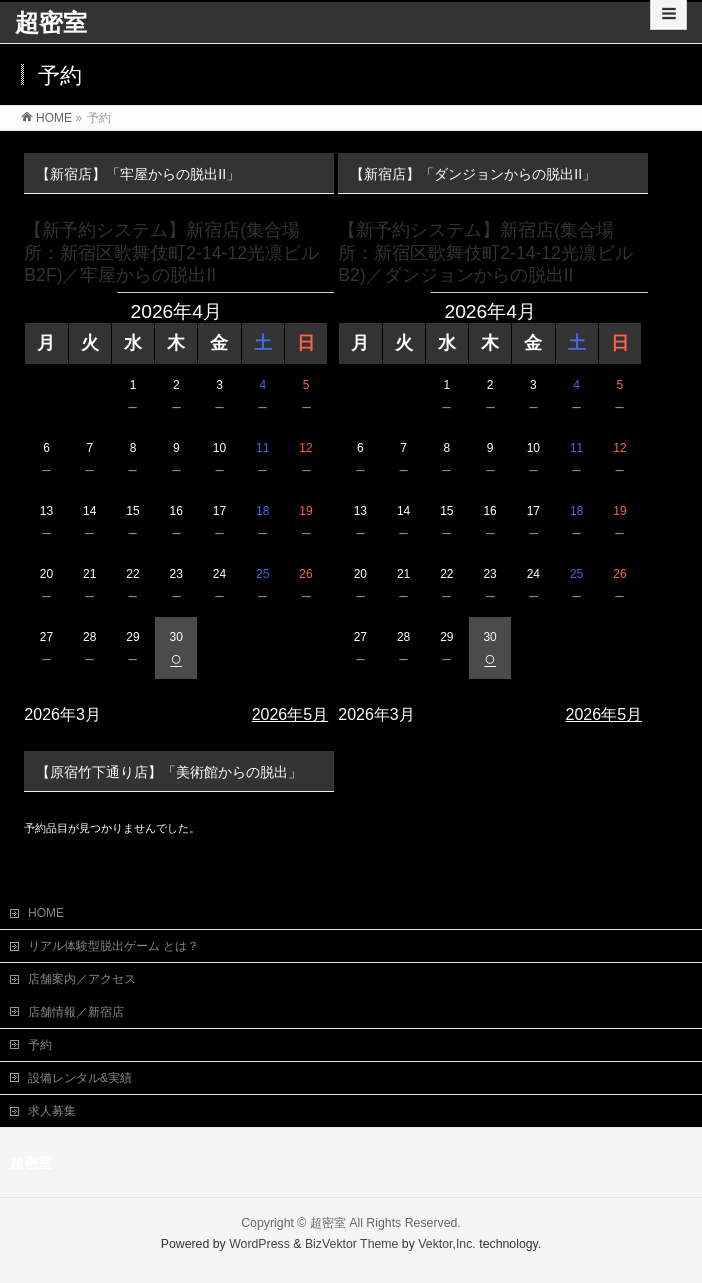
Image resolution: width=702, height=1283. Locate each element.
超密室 (51, 22)
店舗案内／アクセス (82, 977)
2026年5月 (290, 714)
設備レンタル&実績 (80, 1076)
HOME (46, 911)
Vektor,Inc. (447, 1242)
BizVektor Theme (352, 1242)
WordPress (259, 1242)
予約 (40, 1043)
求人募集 (52, 1109)
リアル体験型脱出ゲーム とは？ (113, 944)
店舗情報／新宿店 (76, 1010)
